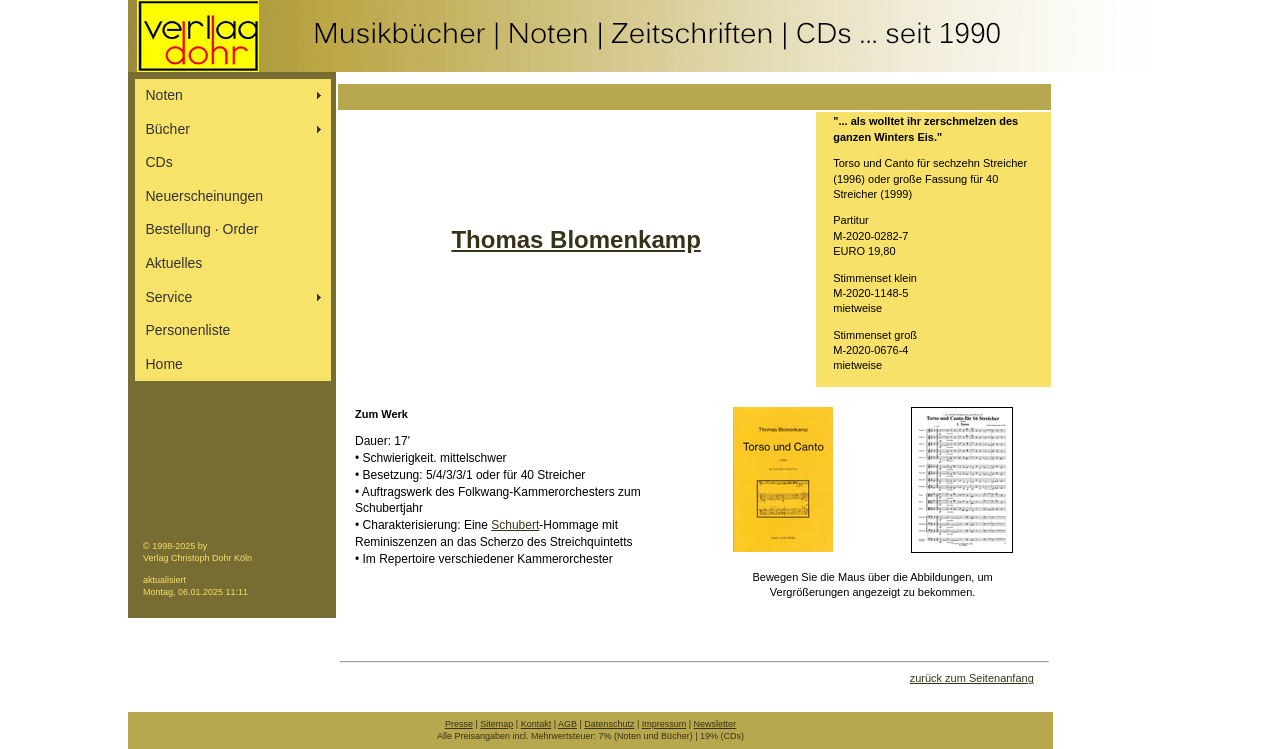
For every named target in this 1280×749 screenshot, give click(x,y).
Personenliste (188, 330)
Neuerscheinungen (205, 196)
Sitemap (496, 724)
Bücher (168, 129)
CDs (159, 162)
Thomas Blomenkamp (575, 239)
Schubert (515, 525)
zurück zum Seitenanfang (972, 678)
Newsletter (715, 724)
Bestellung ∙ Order (202, 229)
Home (164, 364)
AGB (567, 724)
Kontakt (536, 724)
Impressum (664, 724)
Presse (459, 724)
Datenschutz (609, 724)
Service (169, 297)
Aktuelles (174, 263)
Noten (164, 95)
